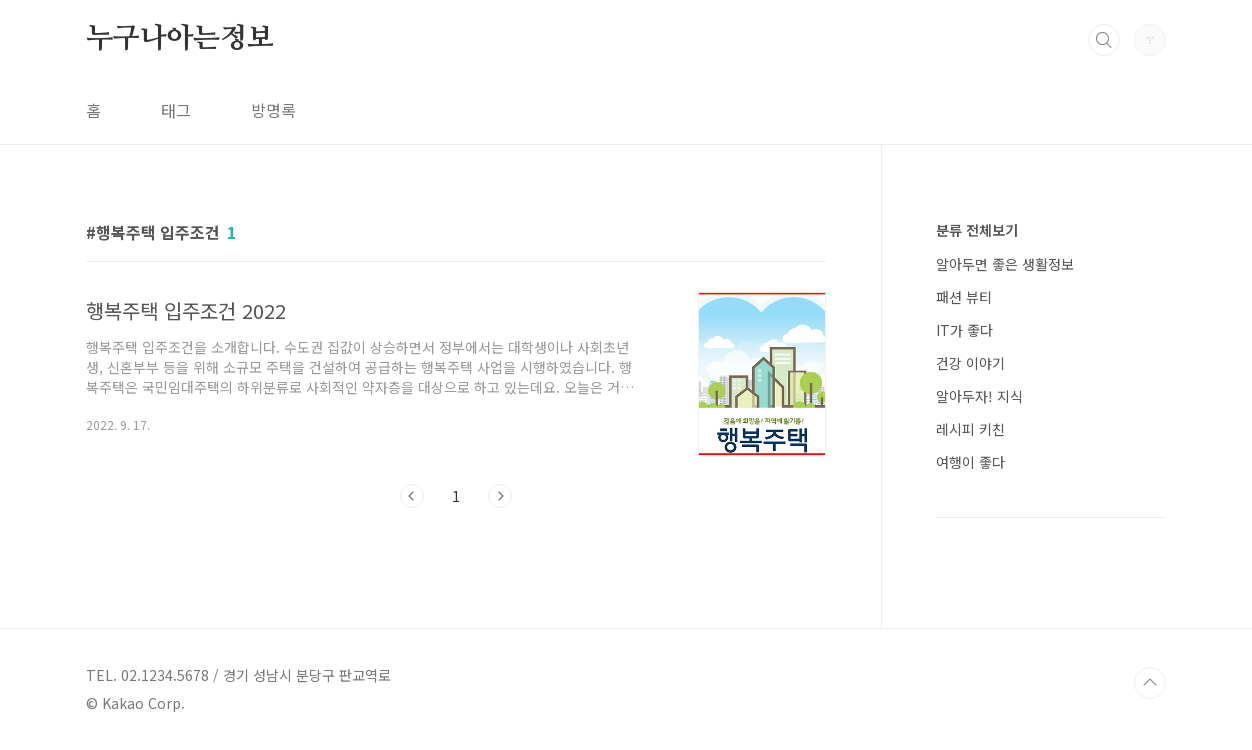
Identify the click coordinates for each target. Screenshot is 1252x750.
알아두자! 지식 (979, 396)
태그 (176, 110)
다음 (500, 496)
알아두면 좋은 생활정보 (1005, 264)
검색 (1104, 40)
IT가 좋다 (964, 330)
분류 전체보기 (977, 230)
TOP (1150, 683)
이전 (412, 496)
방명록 (273, 110)
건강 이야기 (970, 363)
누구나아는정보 (180, 39)
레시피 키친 (970, 429)
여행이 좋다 (970, 462)
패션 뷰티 (964, 297)
